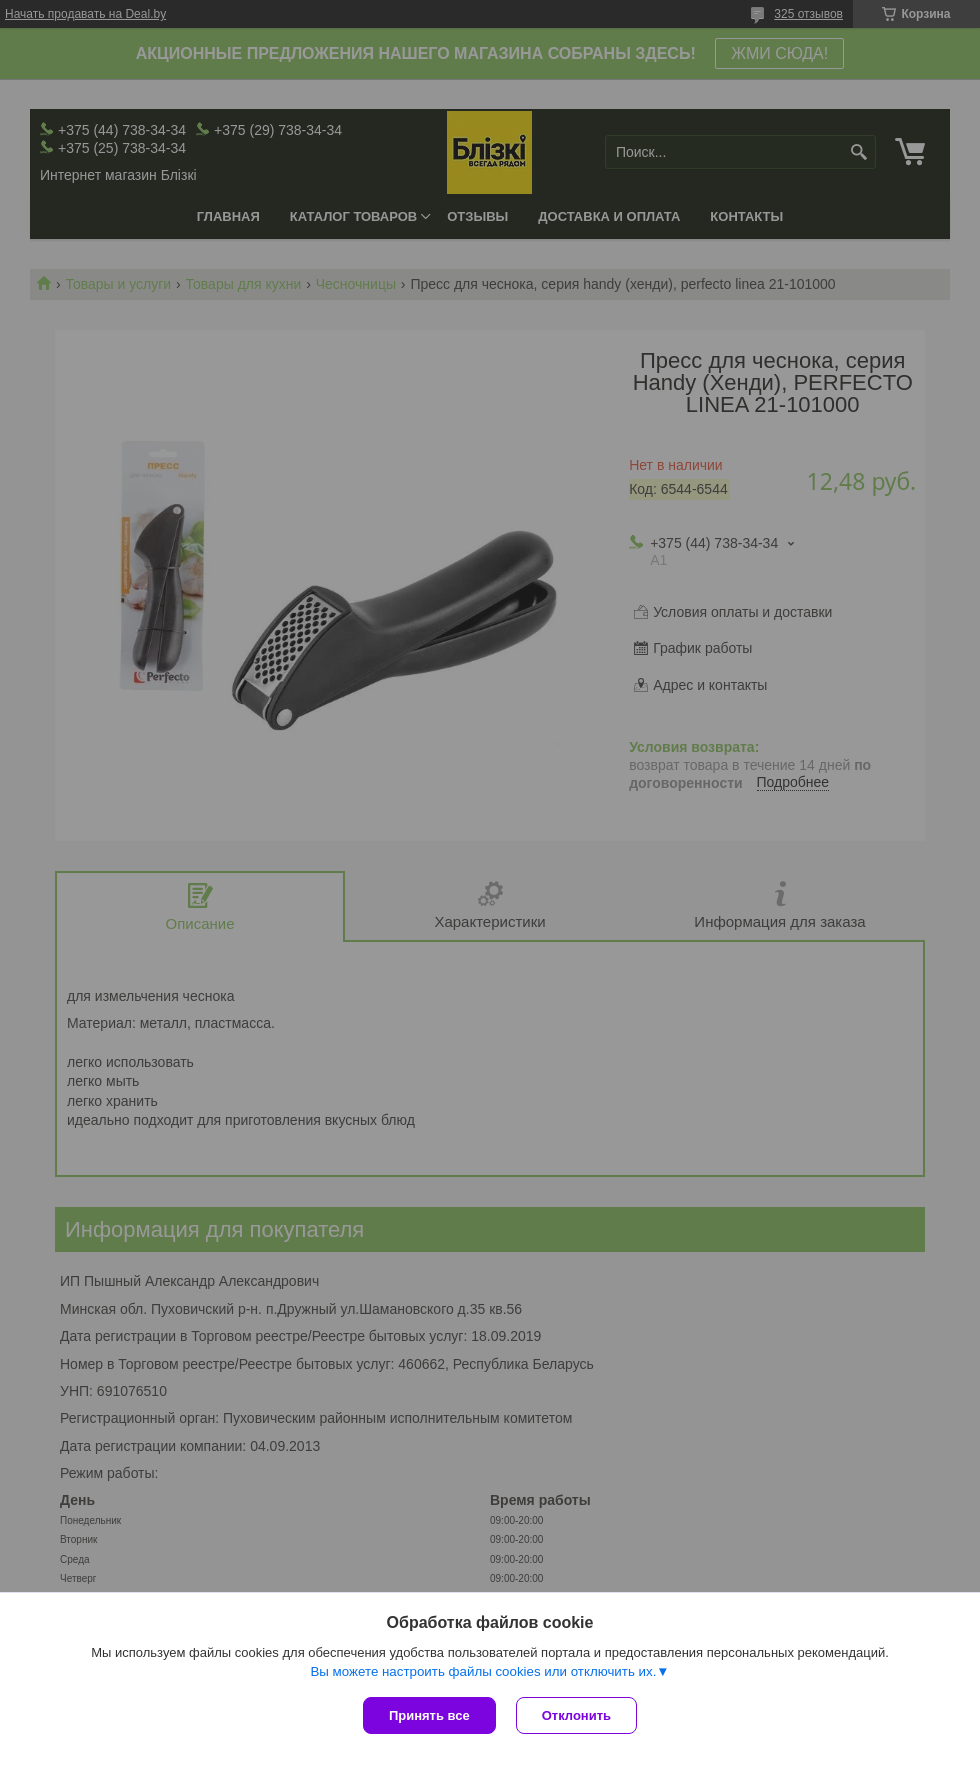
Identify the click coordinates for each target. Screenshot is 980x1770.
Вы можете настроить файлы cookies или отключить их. (483, 1671)
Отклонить (576, 1715)
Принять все (429, 1715)
